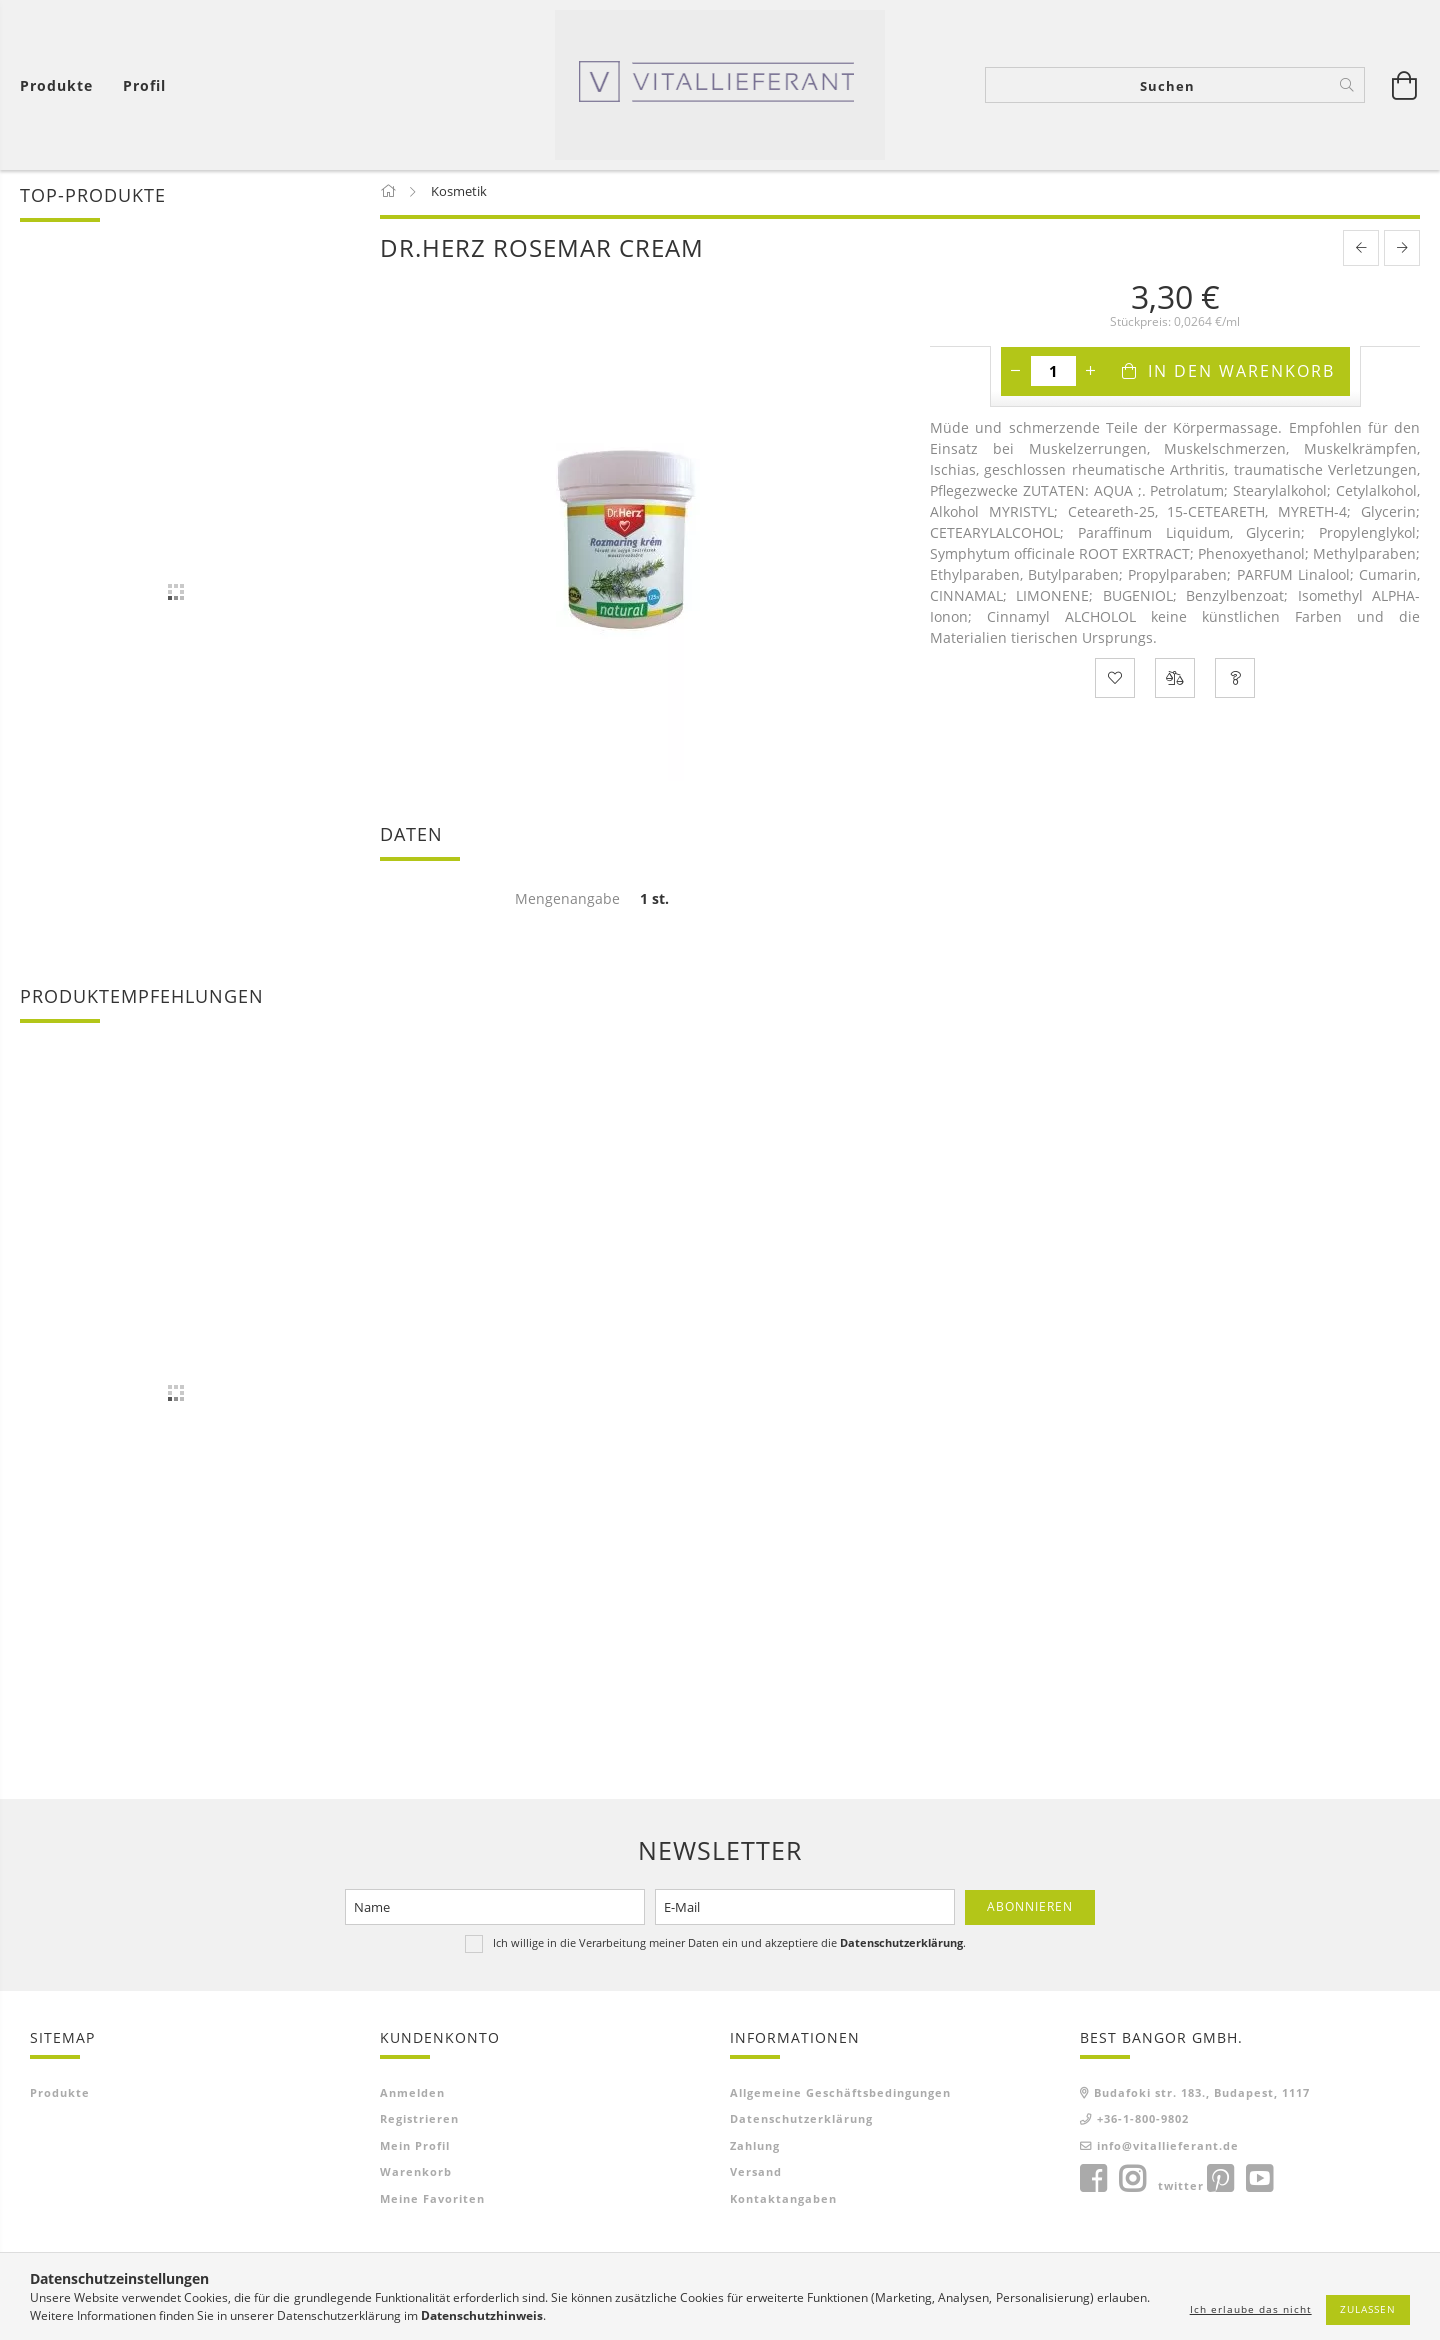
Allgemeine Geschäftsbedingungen (840, 2095)
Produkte (60, 2095)
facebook (1093, 2182)
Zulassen (1368, 2309)
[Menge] (1053, 374)
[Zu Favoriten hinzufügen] (1115, 681)
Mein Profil (415, 2148)
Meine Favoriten (432, 2201)
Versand (756, 2174)
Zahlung (755, 2148)
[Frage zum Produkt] (1235, 681)
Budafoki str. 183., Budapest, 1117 (1202, 2095)
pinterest (1220, 2182)
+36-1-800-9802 (1143, 2121)
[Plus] (1091, 374)
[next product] (1402, 251)
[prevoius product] (1361, 251)
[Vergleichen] (1175, 681)
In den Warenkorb (1241, 374)
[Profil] (144, 85)
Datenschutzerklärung (801, 2121)
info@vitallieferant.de (1168, 2148)
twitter (1181, 2188)
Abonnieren (1030, 1909)
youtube (1259, 2182)
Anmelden (412, 2095)
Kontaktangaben (783, 2201)
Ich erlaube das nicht (1251, 2309)
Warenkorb (416, 2174)
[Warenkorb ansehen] (61, 85)
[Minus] (1016, 374)
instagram (1132, 2182)
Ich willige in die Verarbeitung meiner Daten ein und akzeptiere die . (729, 1945)
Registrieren (419, 2121)
